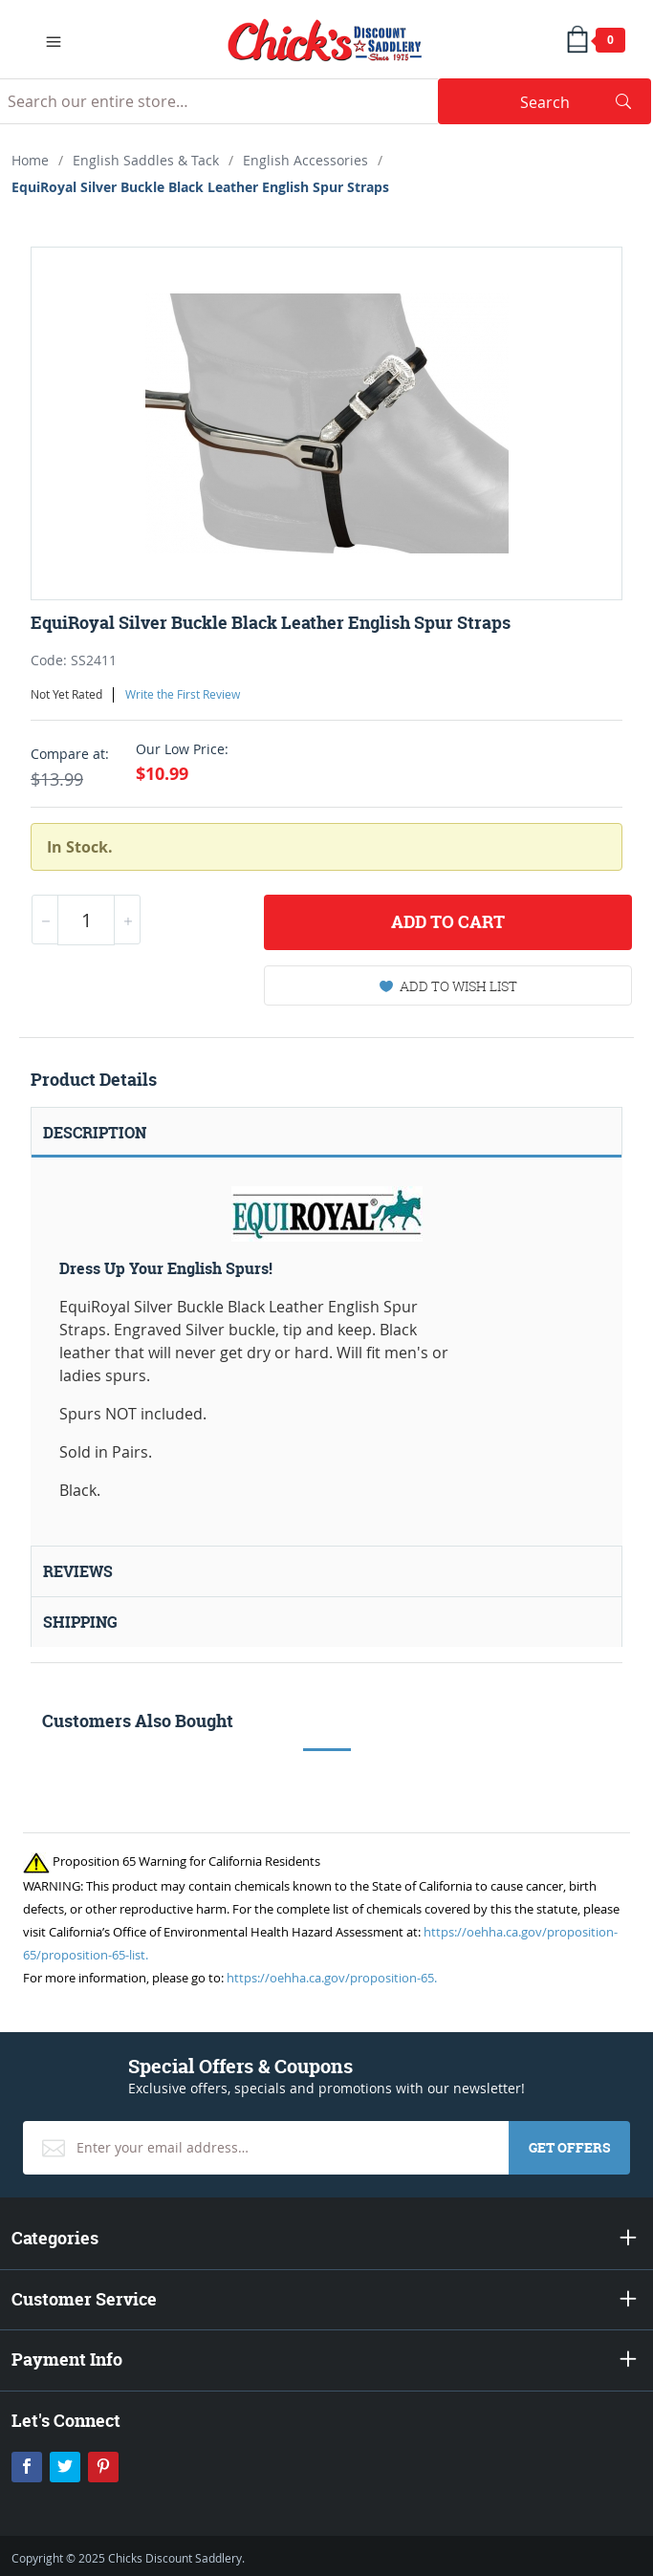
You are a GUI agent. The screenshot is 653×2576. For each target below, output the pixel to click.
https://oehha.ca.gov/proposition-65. (332, 1977)
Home (30, 160)
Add (448, 923)
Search (575, 101)
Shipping (80, 1622)
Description (94, 1132)
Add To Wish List (448, 986)
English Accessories (305, 160)
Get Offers (569, 2147)
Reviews (78, 1571)
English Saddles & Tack (146, 160)
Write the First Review (182, 694)
